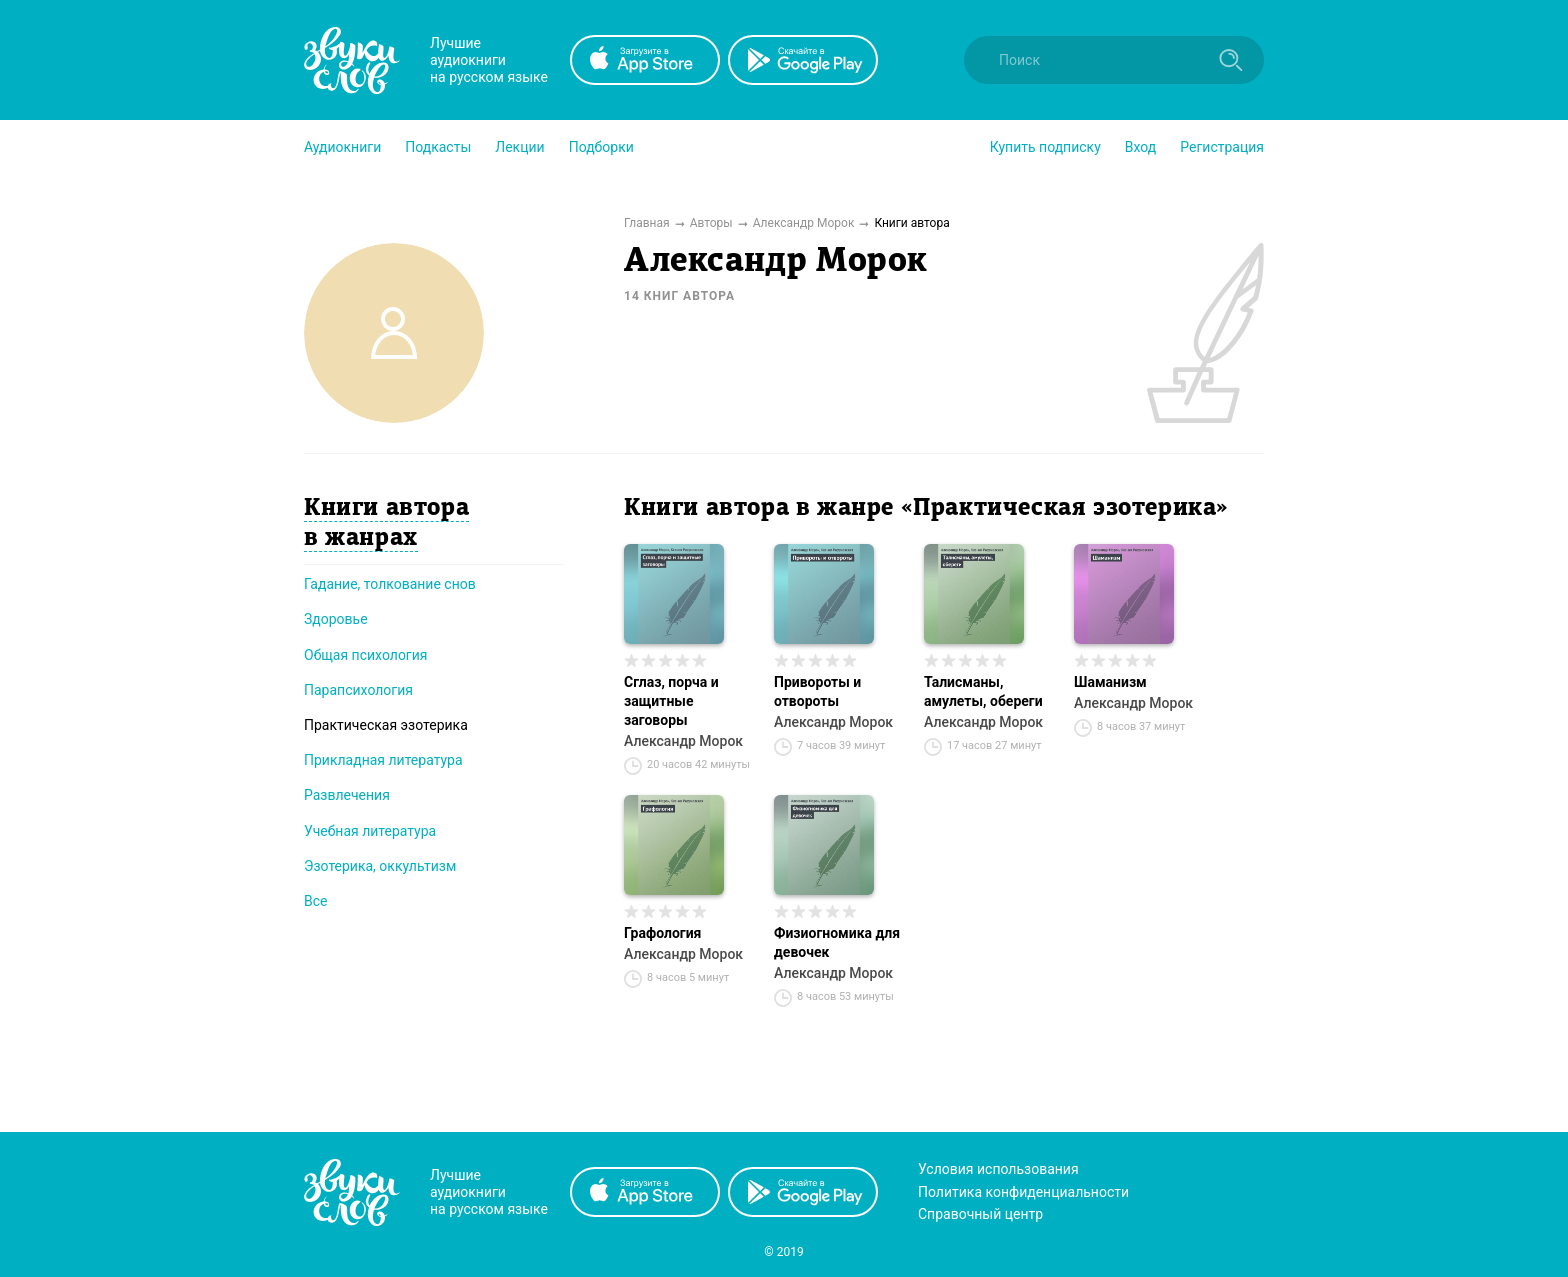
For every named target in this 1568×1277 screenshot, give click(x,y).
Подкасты (438, 147)
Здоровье (336, 619)
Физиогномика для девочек (837, 942)
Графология (662, 933)
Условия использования (998, 1169)
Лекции (519, 147)
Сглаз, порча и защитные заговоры (671, 701)
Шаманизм (1110, 682)
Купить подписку (1045, 147)
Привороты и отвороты (817, 691)
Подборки (601, 147)
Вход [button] (1140, 147)
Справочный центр (980, 1214)
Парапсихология (358, 690)
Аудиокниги (342, 147)
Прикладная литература (383, 760)
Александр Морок (683, 741)
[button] (342, 147)
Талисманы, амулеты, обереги (983, 691)
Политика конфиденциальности (1023, 1192)
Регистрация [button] (1222, 147)
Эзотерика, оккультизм (380, 866)
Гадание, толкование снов (390, 584)
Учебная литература (370, 831)
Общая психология (366, 655)
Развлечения (347, 795)
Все (315, 901)
